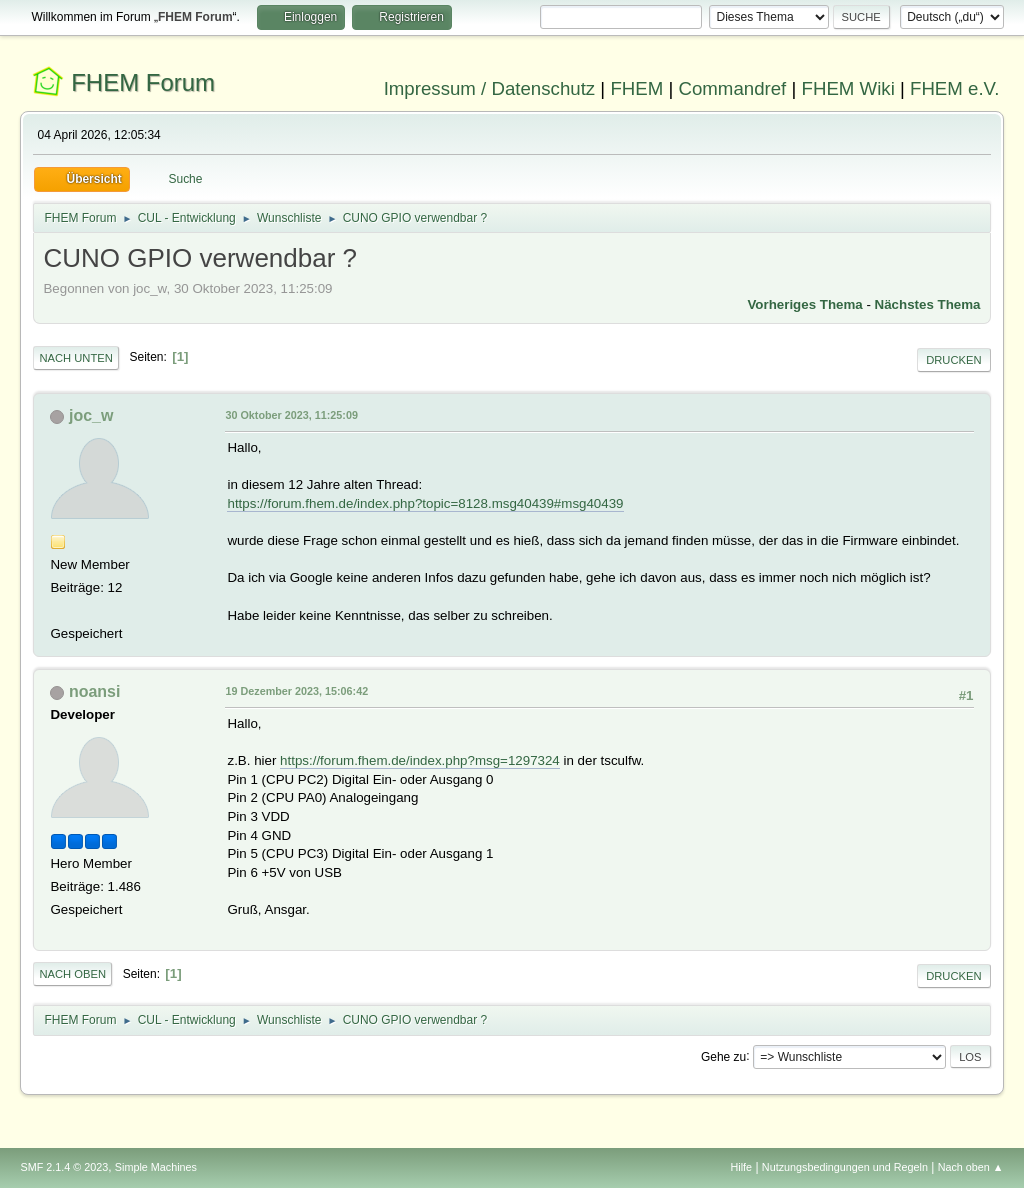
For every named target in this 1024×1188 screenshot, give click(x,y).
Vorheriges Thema (804, 304)
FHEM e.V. (955, 88)
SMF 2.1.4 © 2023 (64, 1167)
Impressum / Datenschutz (490, 88)
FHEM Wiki (848, 88)
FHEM (636, 88)
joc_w (91, 415)
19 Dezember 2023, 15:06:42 (296, 691)
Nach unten (75, 358)
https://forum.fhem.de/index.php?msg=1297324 (420, 760)
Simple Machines (156, 1167)
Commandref (732, 88)
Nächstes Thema (928, 304)
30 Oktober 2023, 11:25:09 (291, 415)
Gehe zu (723, 1056)
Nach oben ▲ (971, 1167)
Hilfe (742, 1167)
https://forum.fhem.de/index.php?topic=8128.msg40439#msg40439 (425, 503)
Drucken (953, 360)
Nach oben (72, 974)
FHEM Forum (143, 82)
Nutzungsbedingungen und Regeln (845, 1167)
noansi (95, 691)
